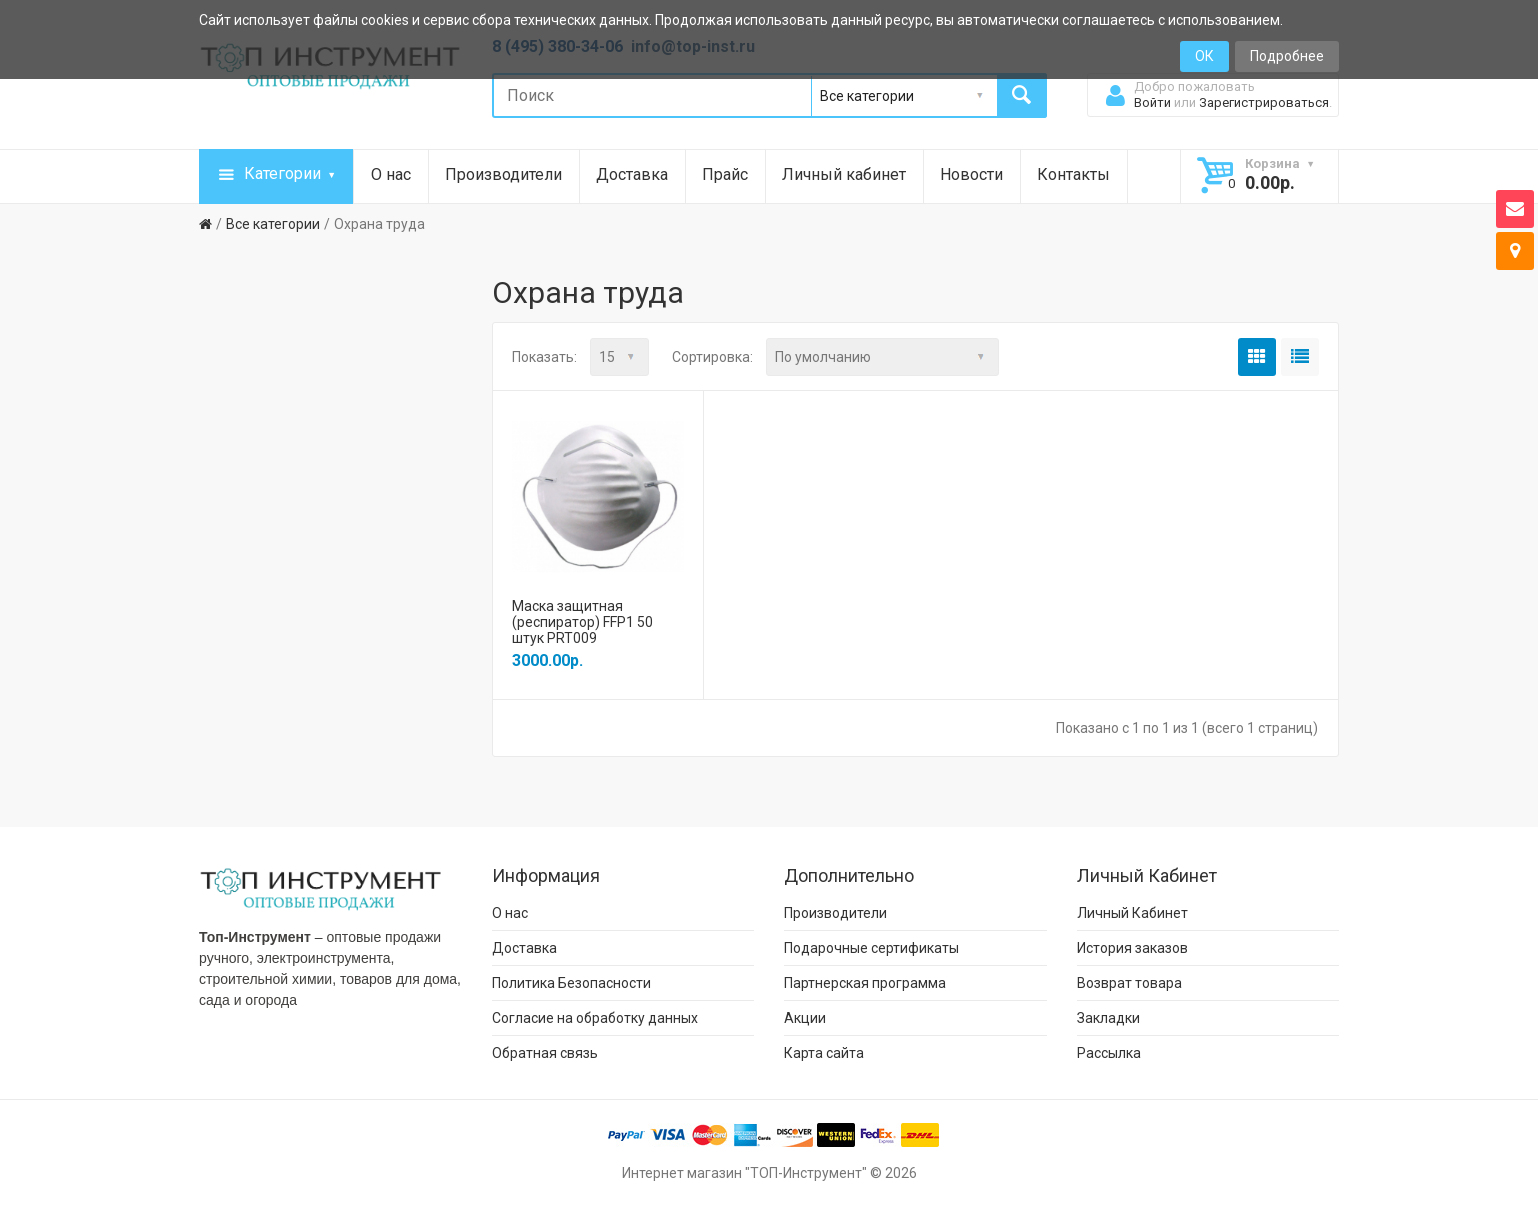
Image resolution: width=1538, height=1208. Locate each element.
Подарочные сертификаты (871, 947)
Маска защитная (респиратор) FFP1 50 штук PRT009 (582, 621)
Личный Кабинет (1132, 912)
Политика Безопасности (571, 982)
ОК (1204, 56)
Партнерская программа (865, 982)
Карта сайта (824, 1052)
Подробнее (1287, 56)
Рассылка (1109, 1052)
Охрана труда (379, 224)
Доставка (632, 174)
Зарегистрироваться (1264, 102)
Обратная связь (545, 1052)
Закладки (1108, 1017)
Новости (971, 174)
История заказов (1132, 947)
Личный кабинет (844, 174)
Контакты (1073, 174)
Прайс (725, 174)
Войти (1152, 102)
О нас (391, 174)
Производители (503, 174)
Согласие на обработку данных (595, 1017)
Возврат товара (1129, 982)
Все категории (273, 224)
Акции (805, 1017)
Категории (276, 175)
